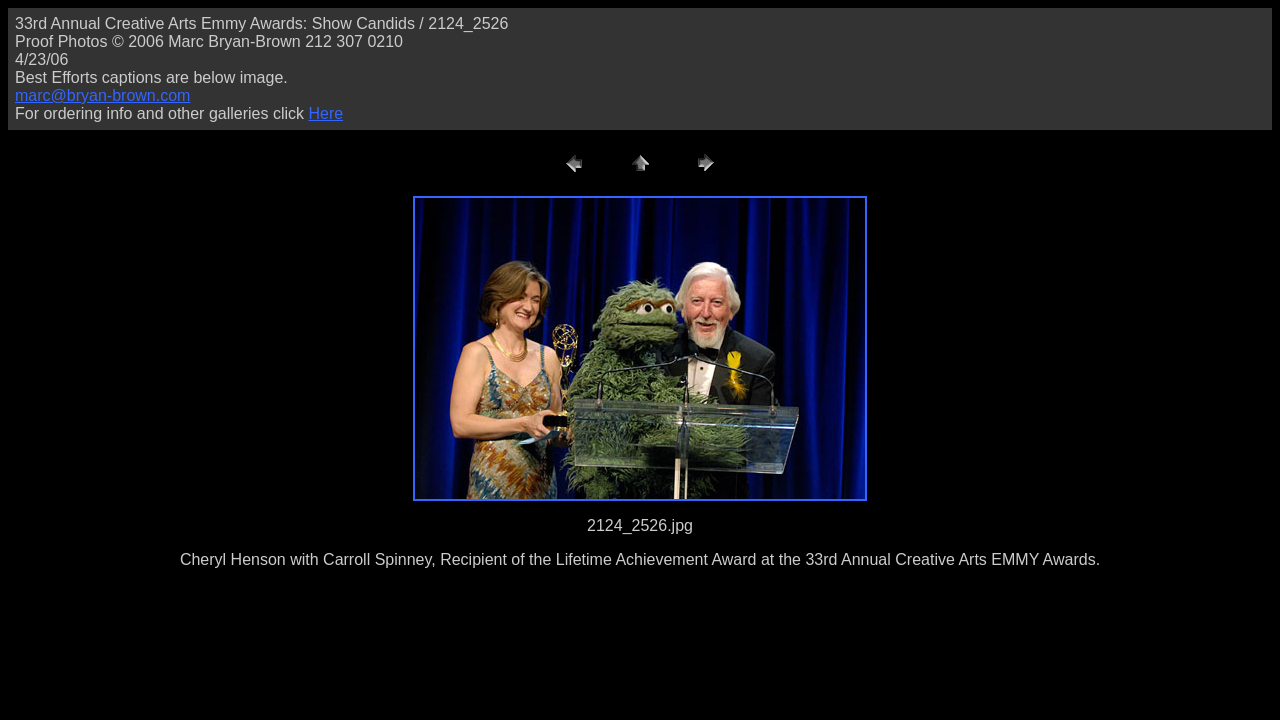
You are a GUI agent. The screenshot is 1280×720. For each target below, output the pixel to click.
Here (325, 113)
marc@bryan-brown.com (102, 95)
